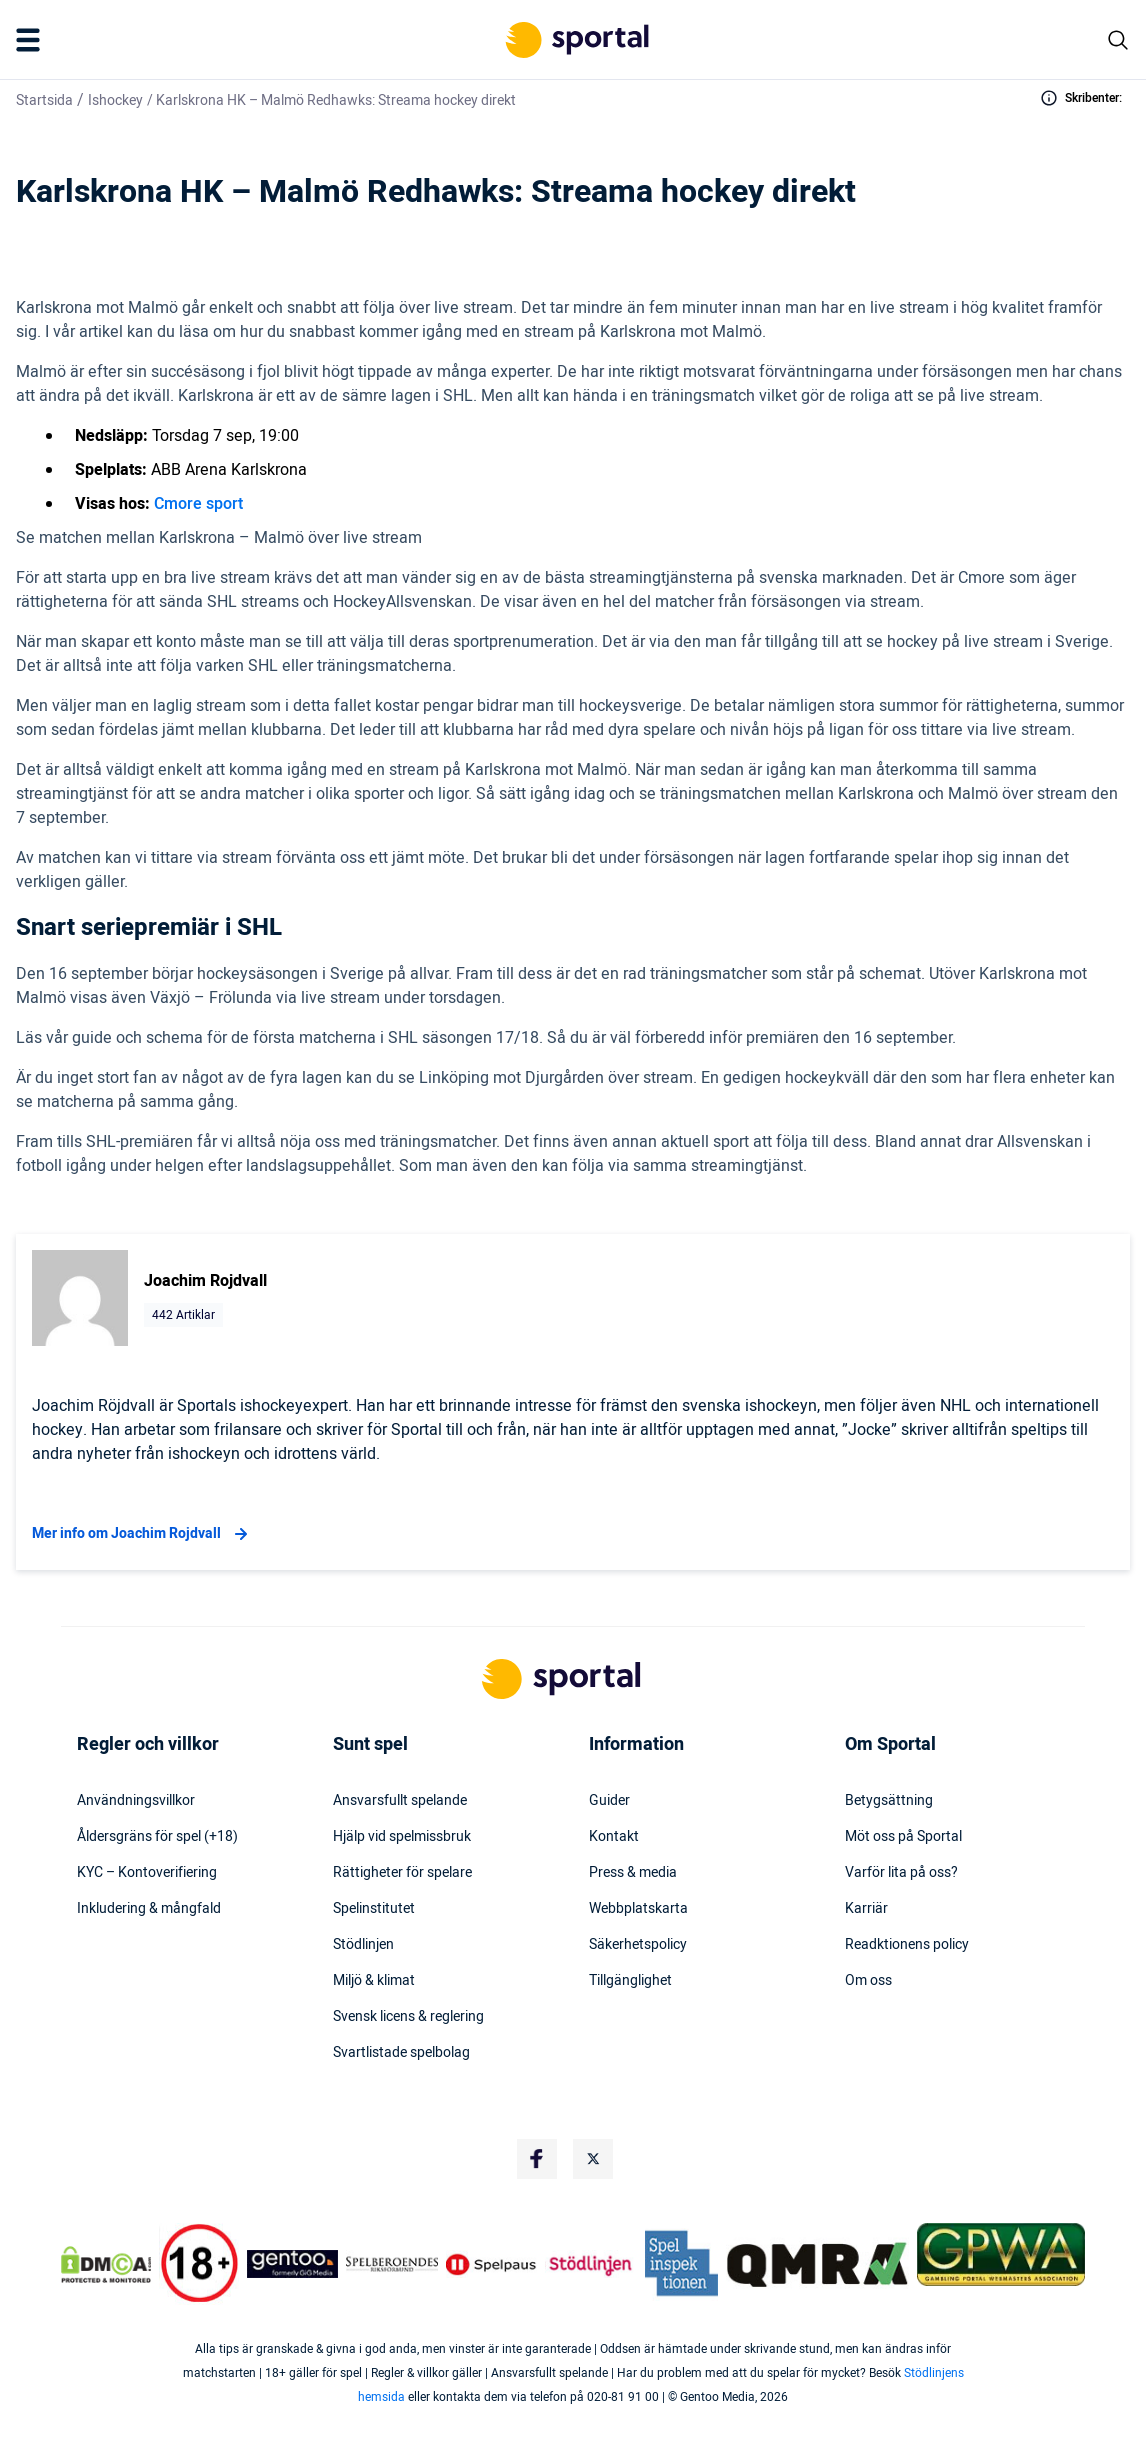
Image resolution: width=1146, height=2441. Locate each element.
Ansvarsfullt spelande (400, 1801)
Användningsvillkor (136, 1801)
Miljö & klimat (374, 1981)
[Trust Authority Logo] (293, 2264)
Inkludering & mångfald (149, 1909)
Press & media (633, 1873)
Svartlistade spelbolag (401, 2053)
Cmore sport (198, 504)
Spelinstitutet (374, 1909)
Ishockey (115, 100)
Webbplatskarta (638, 1909)
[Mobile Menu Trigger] (32, 40)
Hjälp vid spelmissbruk (402, 1837)
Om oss (868, 1981)
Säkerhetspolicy (638, 1945)
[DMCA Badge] (106, 2264)
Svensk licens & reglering (408, 2017)
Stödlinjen (363, 1945)
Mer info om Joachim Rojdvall (142, 1534)
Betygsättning (889, 1801)
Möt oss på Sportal (903, 1837)
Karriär (866, 1909)
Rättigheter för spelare (402, 1873)
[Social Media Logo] (537, 2159)
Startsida (44, 100)
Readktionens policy (907, 1945)
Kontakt (614, 1837)
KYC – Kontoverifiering (147, 1873)
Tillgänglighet (630, 1981)
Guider (609, 1801)
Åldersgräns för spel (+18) (157, 1837)
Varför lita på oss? (901, 1873)
